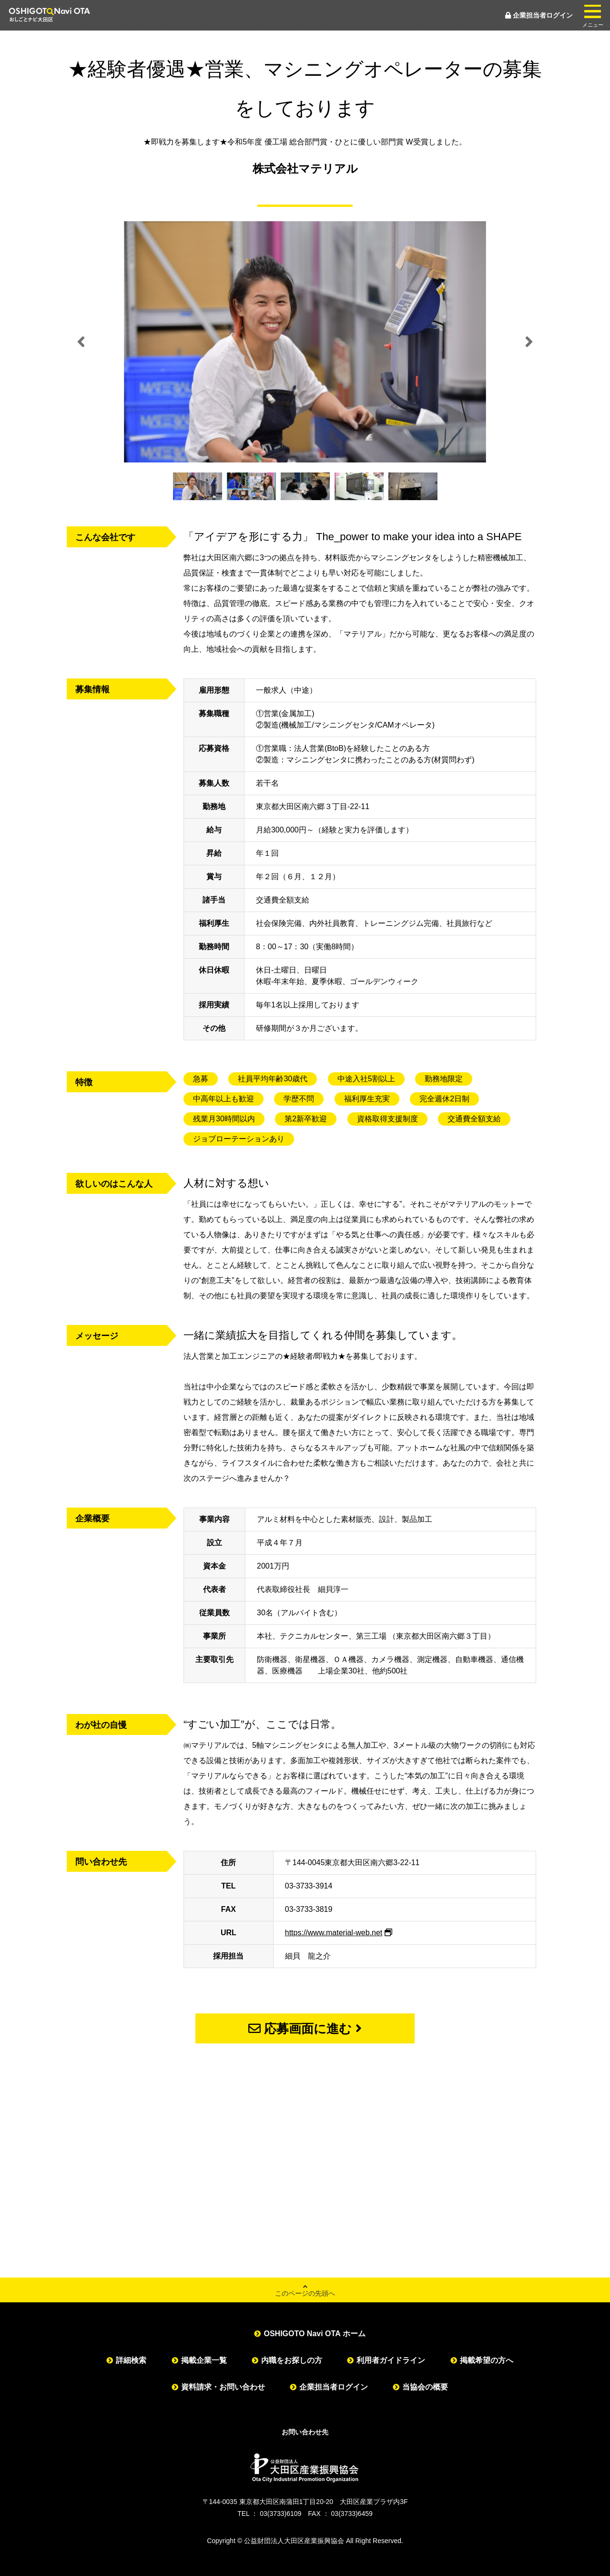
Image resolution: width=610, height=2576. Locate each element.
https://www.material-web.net (334, 1933)
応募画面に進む (304, 2029)
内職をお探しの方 (291, 2360)
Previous (81, 341)
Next (529, 341)
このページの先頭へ (305, 2290)
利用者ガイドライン (390, 2360)
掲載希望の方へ (486, 2360)
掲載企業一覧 (204, 2360)
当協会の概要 (425, 2387)
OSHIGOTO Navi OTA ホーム (314, 2334)
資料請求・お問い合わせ (223, 2387)
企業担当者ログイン (539, 15)
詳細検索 (131, 2360)
